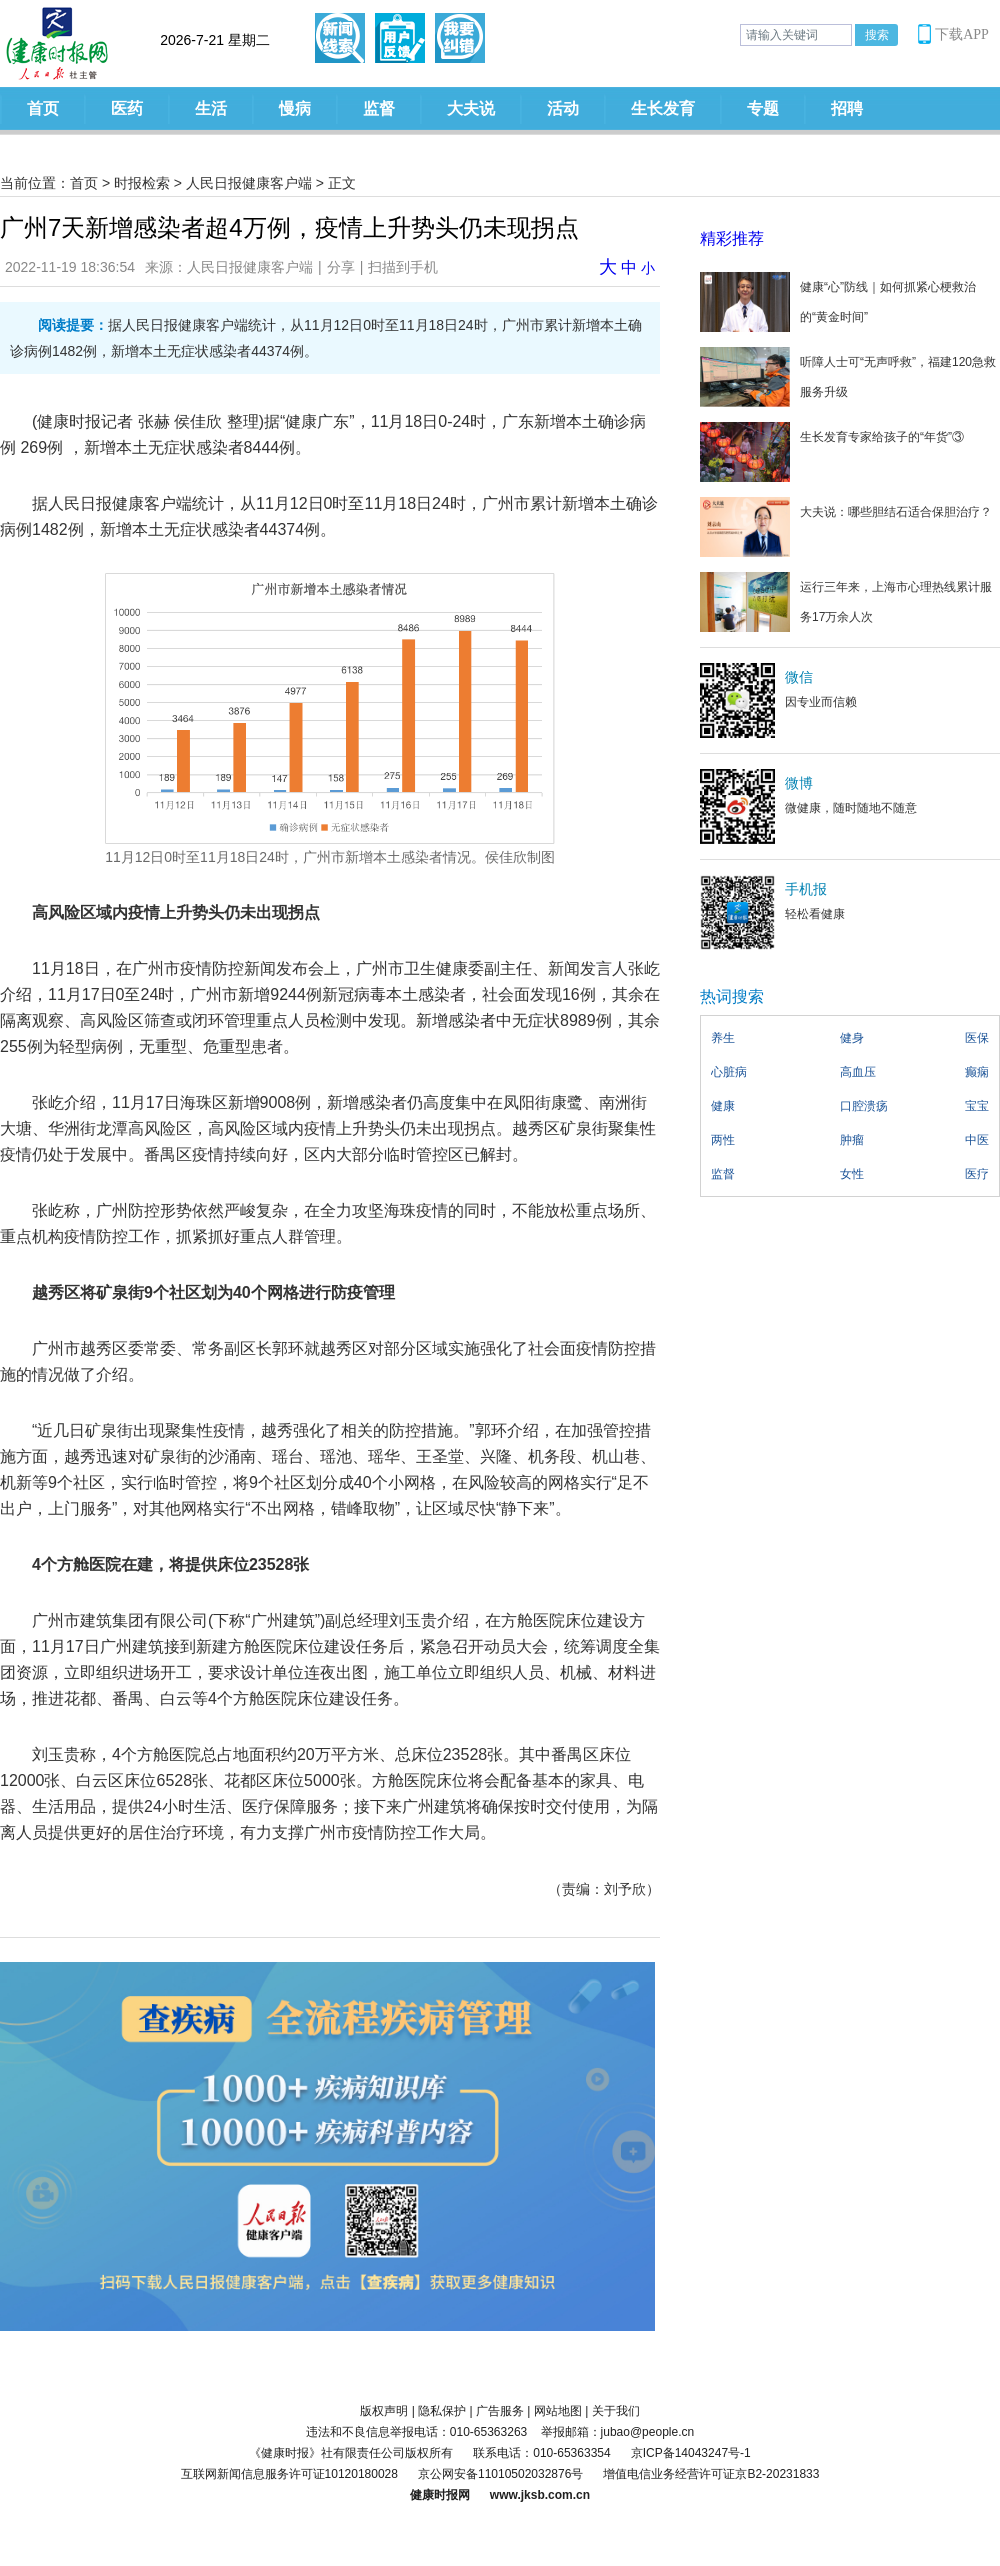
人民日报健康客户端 (249, 183)
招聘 (847, 108)
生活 (211, 108)
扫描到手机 (403, 267)
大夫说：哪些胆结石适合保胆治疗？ (896, 512)
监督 (379, 108)
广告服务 (500, 2411)
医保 (977, 1038)
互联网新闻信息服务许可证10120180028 (289, 2474)
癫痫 (977, 1072)
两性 (723, 1140)
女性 (852, 1174)
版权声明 (384, 2411)
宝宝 (977, 1106)
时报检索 (142, 183)
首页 (43, 108)
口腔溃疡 (864, 1106)
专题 (763, 108)
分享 (341, 267)
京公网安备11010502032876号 (500, 2474)
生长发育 (663, 108)
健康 (723, 1106)
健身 (852, 1038)
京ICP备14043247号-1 (691, 2453)
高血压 (858, 1072)
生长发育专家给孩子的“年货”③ (882, 437)
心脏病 (729, 1072)
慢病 (295, 108)
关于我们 (616, 2411)
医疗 (977, 1174)
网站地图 (558, 2411)
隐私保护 (442, 2411)
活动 (563, 108)
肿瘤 (852, 1140)
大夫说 (471, 108)
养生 (723, 1038)
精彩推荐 (732, 238)
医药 (127, 108)
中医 (977, 1140)
